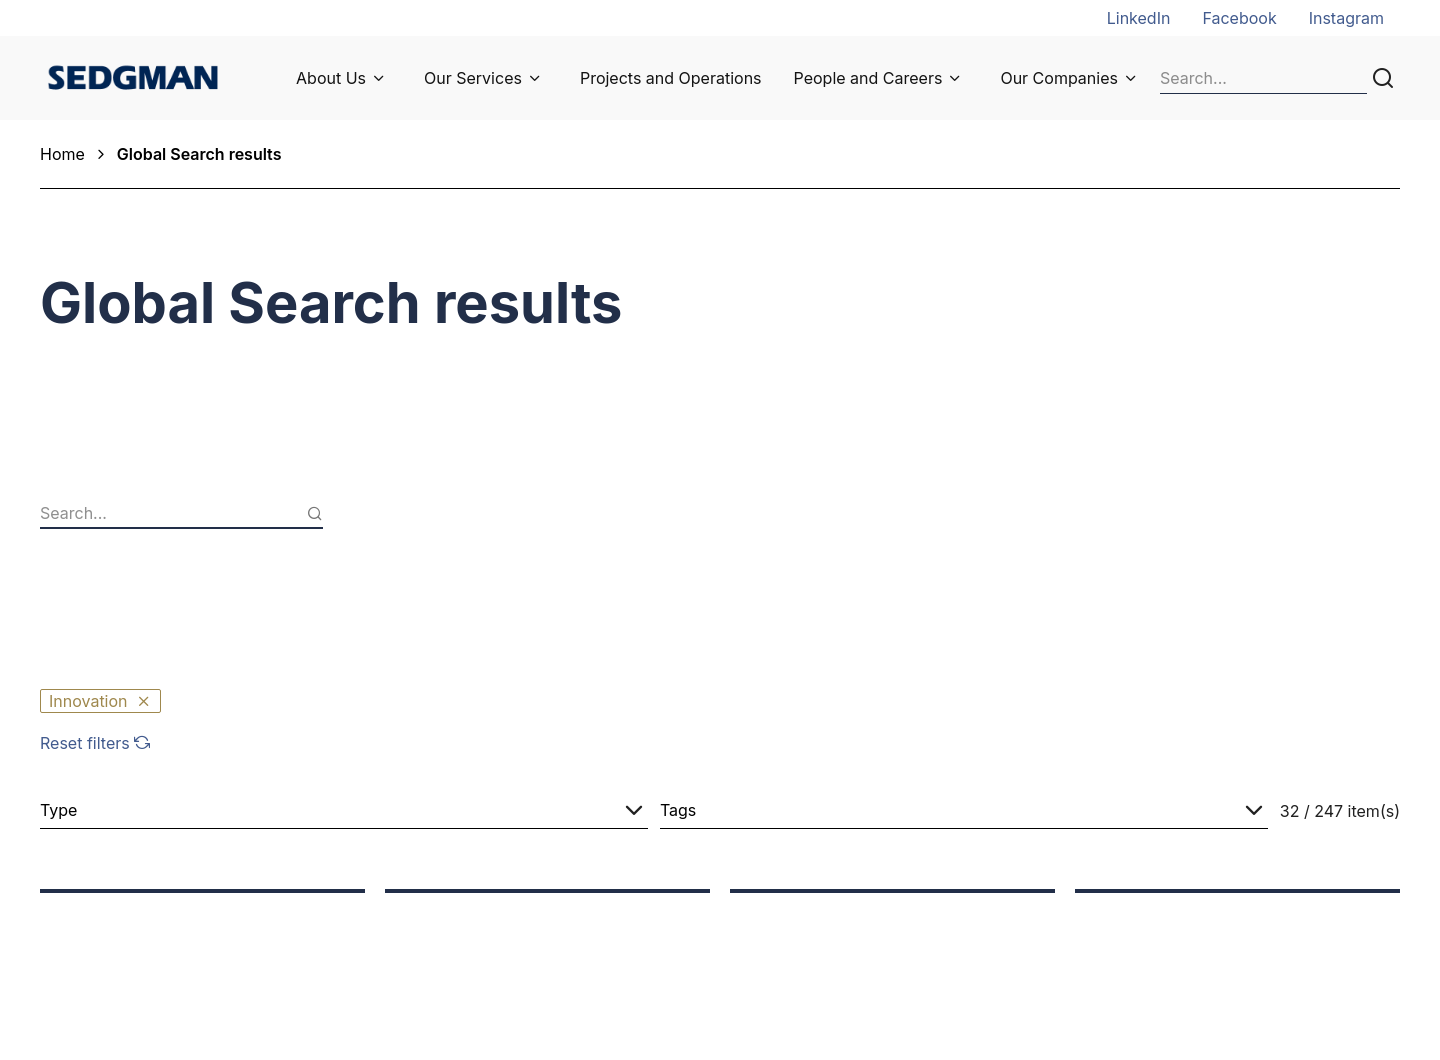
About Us (331, 78)
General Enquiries (1166, 903)
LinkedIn (1139, 18)
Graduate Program (829, 931)
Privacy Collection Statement (1209, 959)
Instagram (1346, 18)
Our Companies (1059, 78)
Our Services (473, 78)
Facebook (1239, 18)
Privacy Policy (1153, 987)
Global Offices (1153, 931)
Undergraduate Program (851, 959)
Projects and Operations (671, 78)
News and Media (483, 903)
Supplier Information (496, 931)
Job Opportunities (828, 903)
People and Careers (868, 78)
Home (62, 154)
